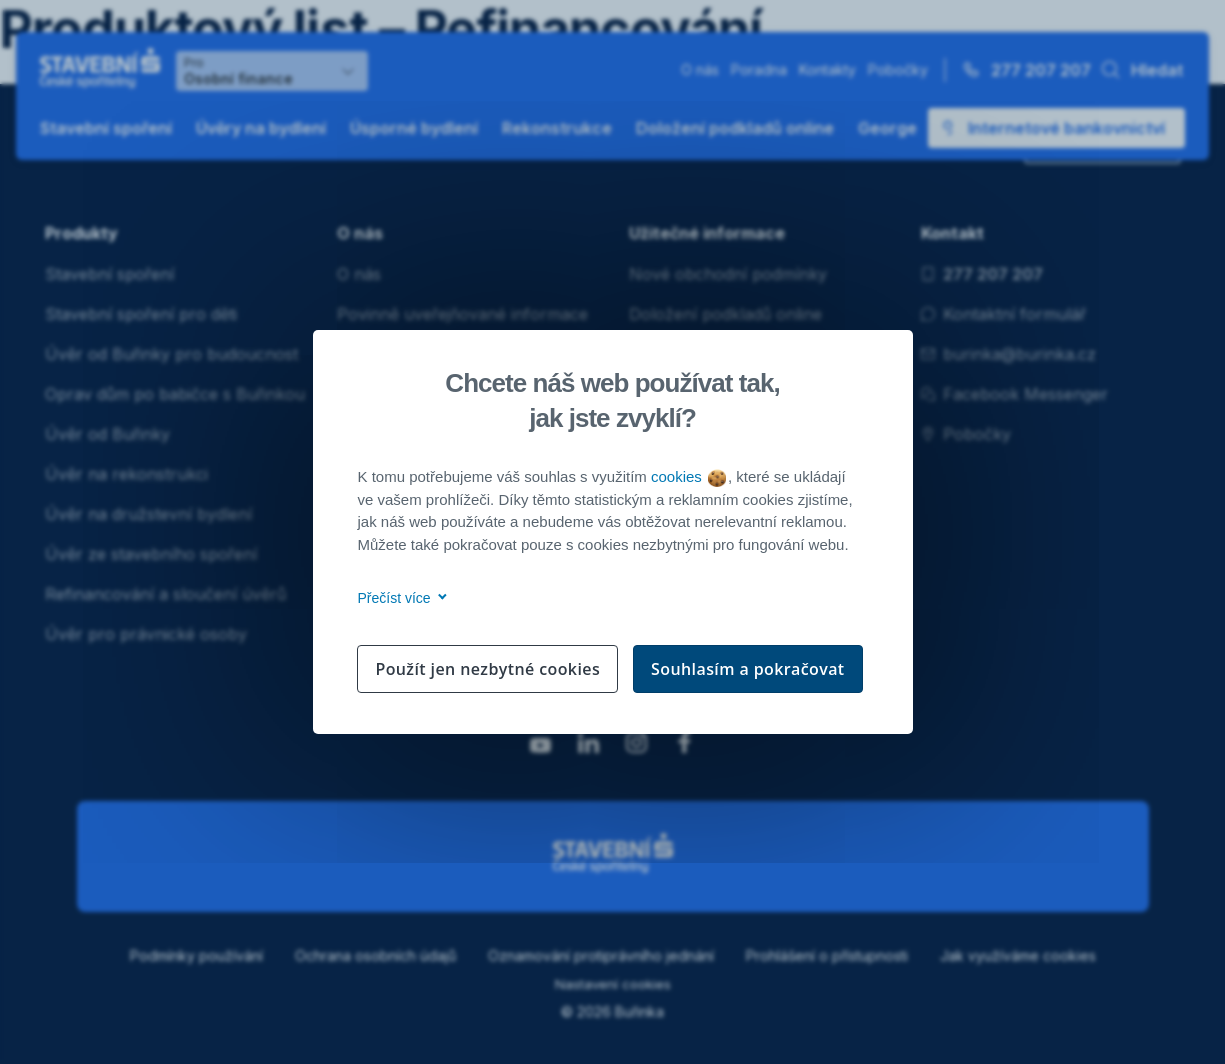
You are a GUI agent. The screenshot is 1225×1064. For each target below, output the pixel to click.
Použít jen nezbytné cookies (487, 669)
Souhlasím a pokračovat (748, 669)
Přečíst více (399, 598)
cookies (688, 476)
